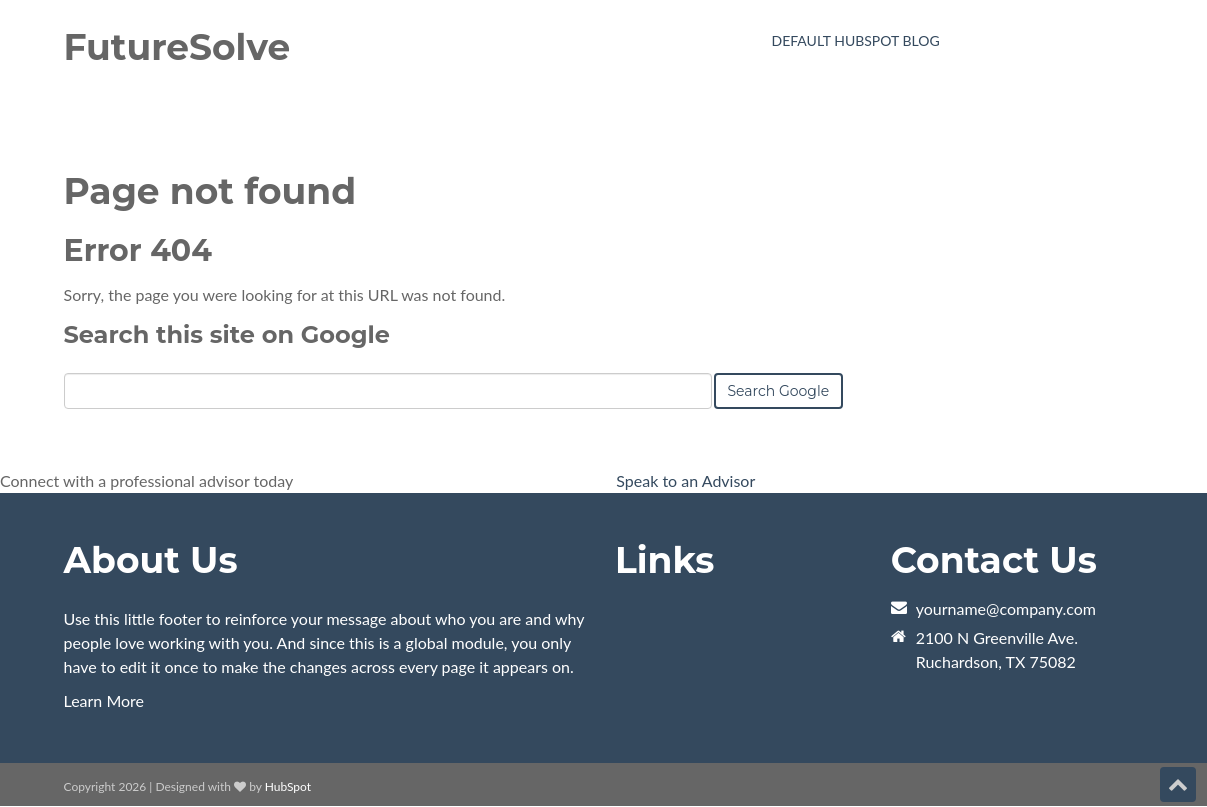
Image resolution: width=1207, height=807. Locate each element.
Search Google (779, 391)
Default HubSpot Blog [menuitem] (856, 40)
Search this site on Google (227, 334)
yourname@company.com (1006, 608)
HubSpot (288, 786)
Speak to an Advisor (685, 480)
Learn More (104, 700)
